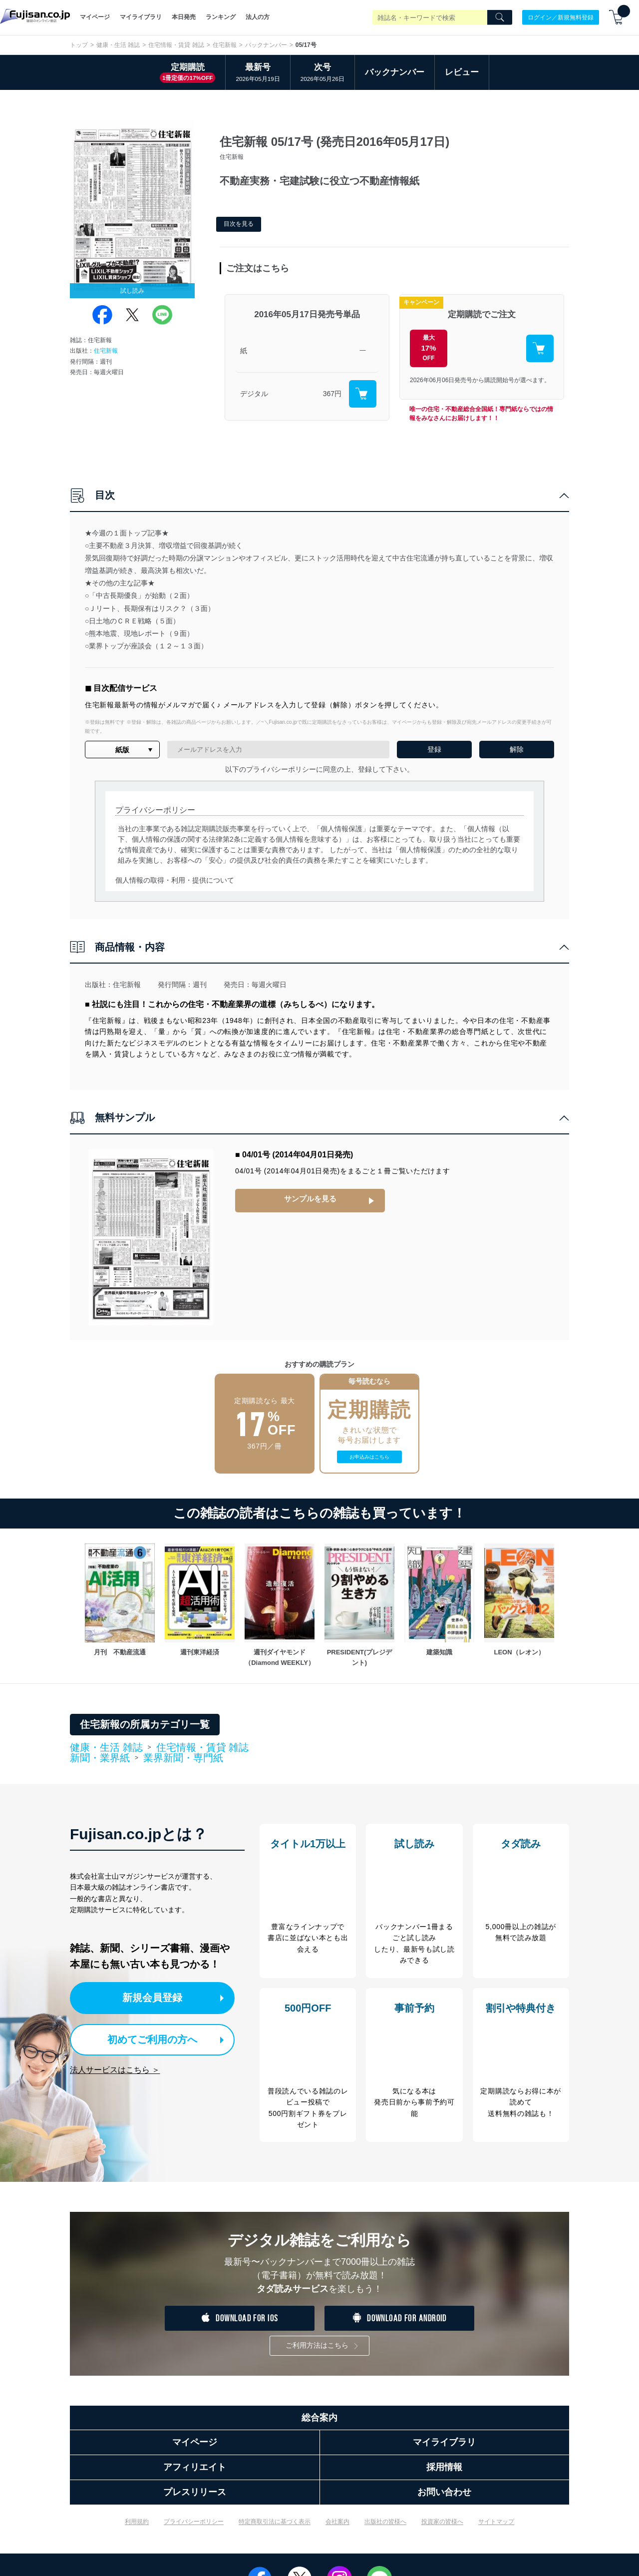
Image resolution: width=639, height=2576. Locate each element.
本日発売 (184, 16)
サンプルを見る (310, 1199)
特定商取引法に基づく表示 (275, 2526)
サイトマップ (496, 2526)
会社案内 (337, 2526)
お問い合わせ (444, 2497)
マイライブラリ (141, 16)
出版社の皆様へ (385, 2526)
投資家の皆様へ (442, 2526)
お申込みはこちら (369, 1457)
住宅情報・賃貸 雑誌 (176, 44)
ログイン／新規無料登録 (561, 17)
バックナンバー (266, 44)
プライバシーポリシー (194, 2526)
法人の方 (258, 16)
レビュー (462, 72)
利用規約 (137, 2526)
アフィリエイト (194, 2472)
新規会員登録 (159, 1997)
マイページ (95, 16)
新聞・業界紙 (100, 1758)
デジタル (254, 394)
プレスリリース (194, 2497)
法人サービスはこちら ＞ (115, 2068)
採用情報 (444, 2472)
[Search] (499, 17)
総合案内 (319, 2423)
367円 (332, 394)
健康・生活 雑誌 (118, 44)
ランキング (221, 16)
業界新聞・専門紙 (183, 1757)
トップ (79, 44)
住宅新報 (225, 44)
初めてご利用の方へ (149, 2038)
